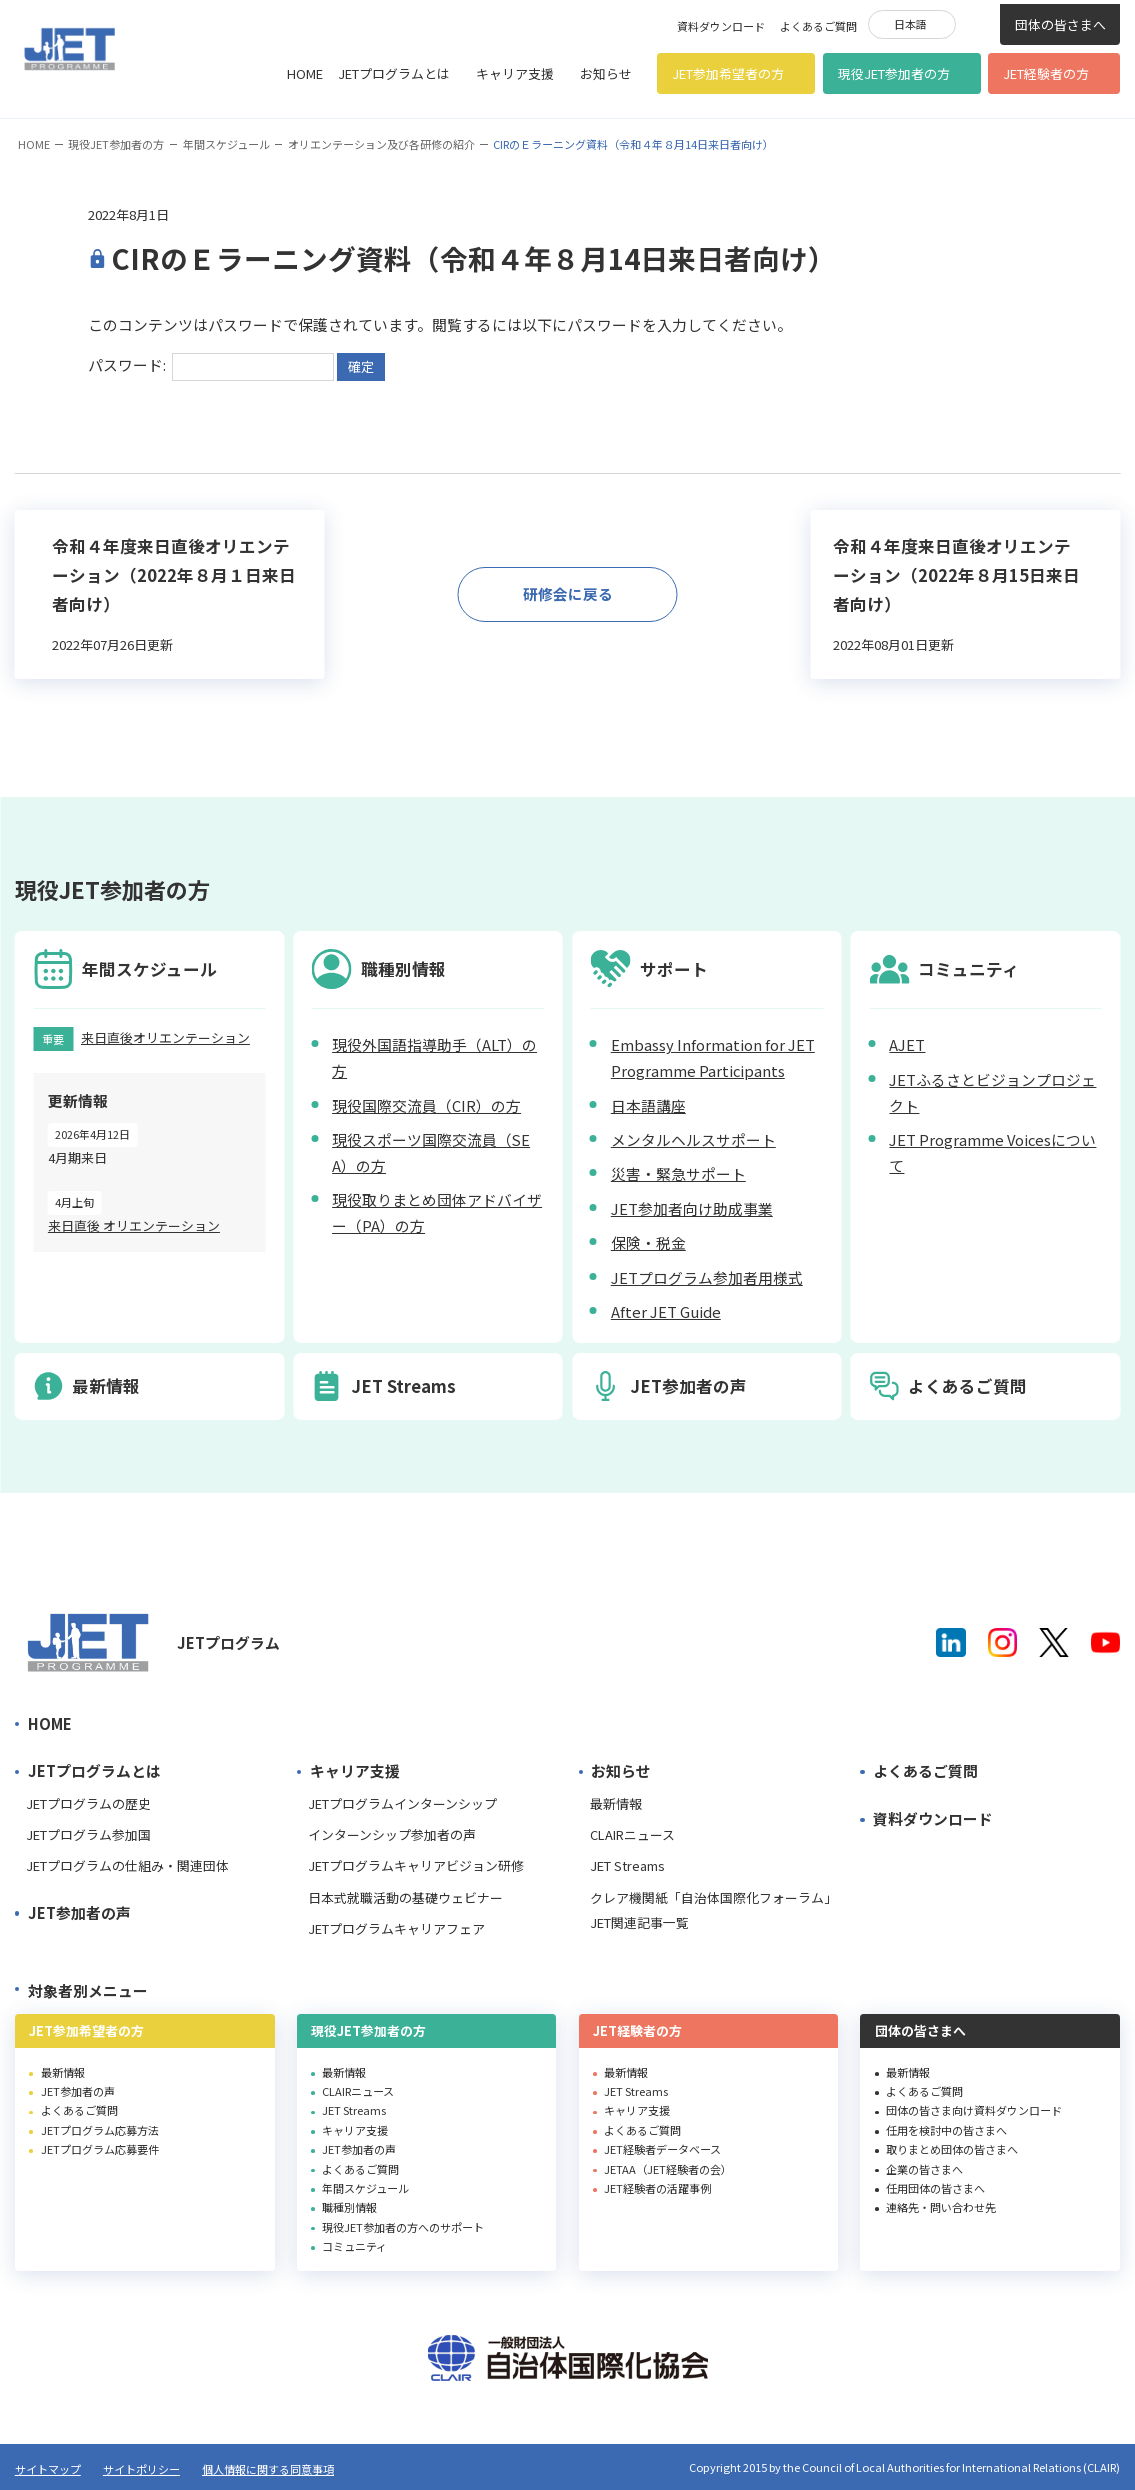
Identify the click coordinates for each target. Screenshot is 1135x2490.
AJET (907, 1044)
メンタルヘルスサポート (693, 1139)
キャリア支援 (515, 73)
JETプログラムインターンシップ (402, 1803)
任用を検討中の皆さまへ (946, 2130)
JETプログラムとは (394, 73)
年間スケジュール (226, 144)
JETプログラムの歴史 (88, 1803)
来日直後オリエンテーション (165, 1037)
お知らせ (606, 73)
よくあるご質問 (818, 26)
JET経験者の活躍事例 (657, 2188)
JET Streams (627, 1865)
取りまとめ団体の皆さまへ (952, 2149)
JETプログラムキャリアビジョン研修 (416, 1865)
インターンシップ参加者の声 (392, 1834)
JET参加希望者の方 (728, 73)
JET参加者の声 (79, 1912)
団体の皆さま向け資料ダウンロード (974, 2110)
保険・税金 (648, 1242)
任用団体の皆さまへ (935, 2188)
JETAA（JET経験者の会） (668, 2169)
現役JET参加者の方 (894, 73)
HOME (305, 73)
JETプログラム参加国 (88, 1834)
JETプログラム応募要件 (100, 2149)
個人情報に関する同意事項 (268, 2469)
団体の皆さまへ (1060, 24)
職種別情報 (349, 2207)
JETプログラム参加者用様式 (707, 1277)
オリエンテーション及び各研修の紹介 (381, 144)
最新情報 (616, 1803)
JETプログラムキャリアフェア (396, 1928)
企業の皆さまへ (924, 2169)
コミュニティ (354, 2246)
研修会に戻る (568, 593)
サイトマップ (48, 2469)
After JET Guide (666, 1311)
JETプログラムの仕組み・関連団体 (127, 1865)
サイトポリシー (141, 2469)
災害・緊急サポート (678, 1173)
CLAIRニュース (632, 1834)
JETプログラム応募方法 (100, 2130)
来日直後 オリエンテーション (134, 1225)
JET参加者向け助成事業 (692, 1208)
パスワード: (211, 364)
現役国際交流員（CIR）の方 (426, 1105)
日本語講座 (648, 1105)
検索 (978, 23)
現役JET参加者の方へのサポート (403, 2227)
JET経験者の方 (1046, 73)
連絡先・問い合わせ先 (941, 2207)
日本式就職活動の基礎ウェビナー (405, 1897)
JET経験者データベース (662, 2149)
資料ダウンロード (721, 26)
